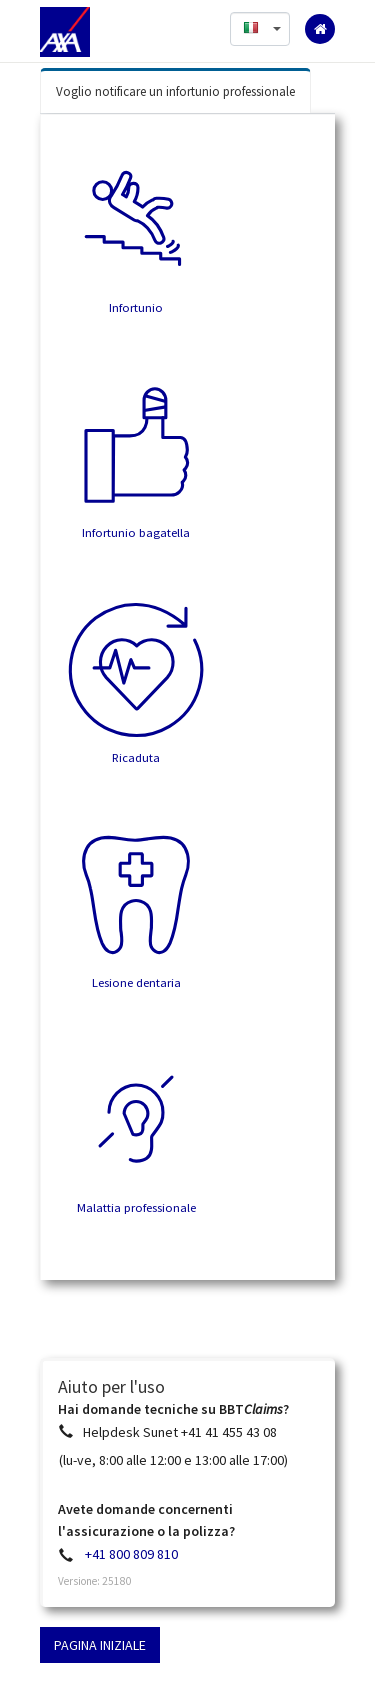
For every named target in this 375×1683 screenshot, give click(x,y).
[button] (260, 29)
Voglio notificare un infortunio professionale (175, 91)
